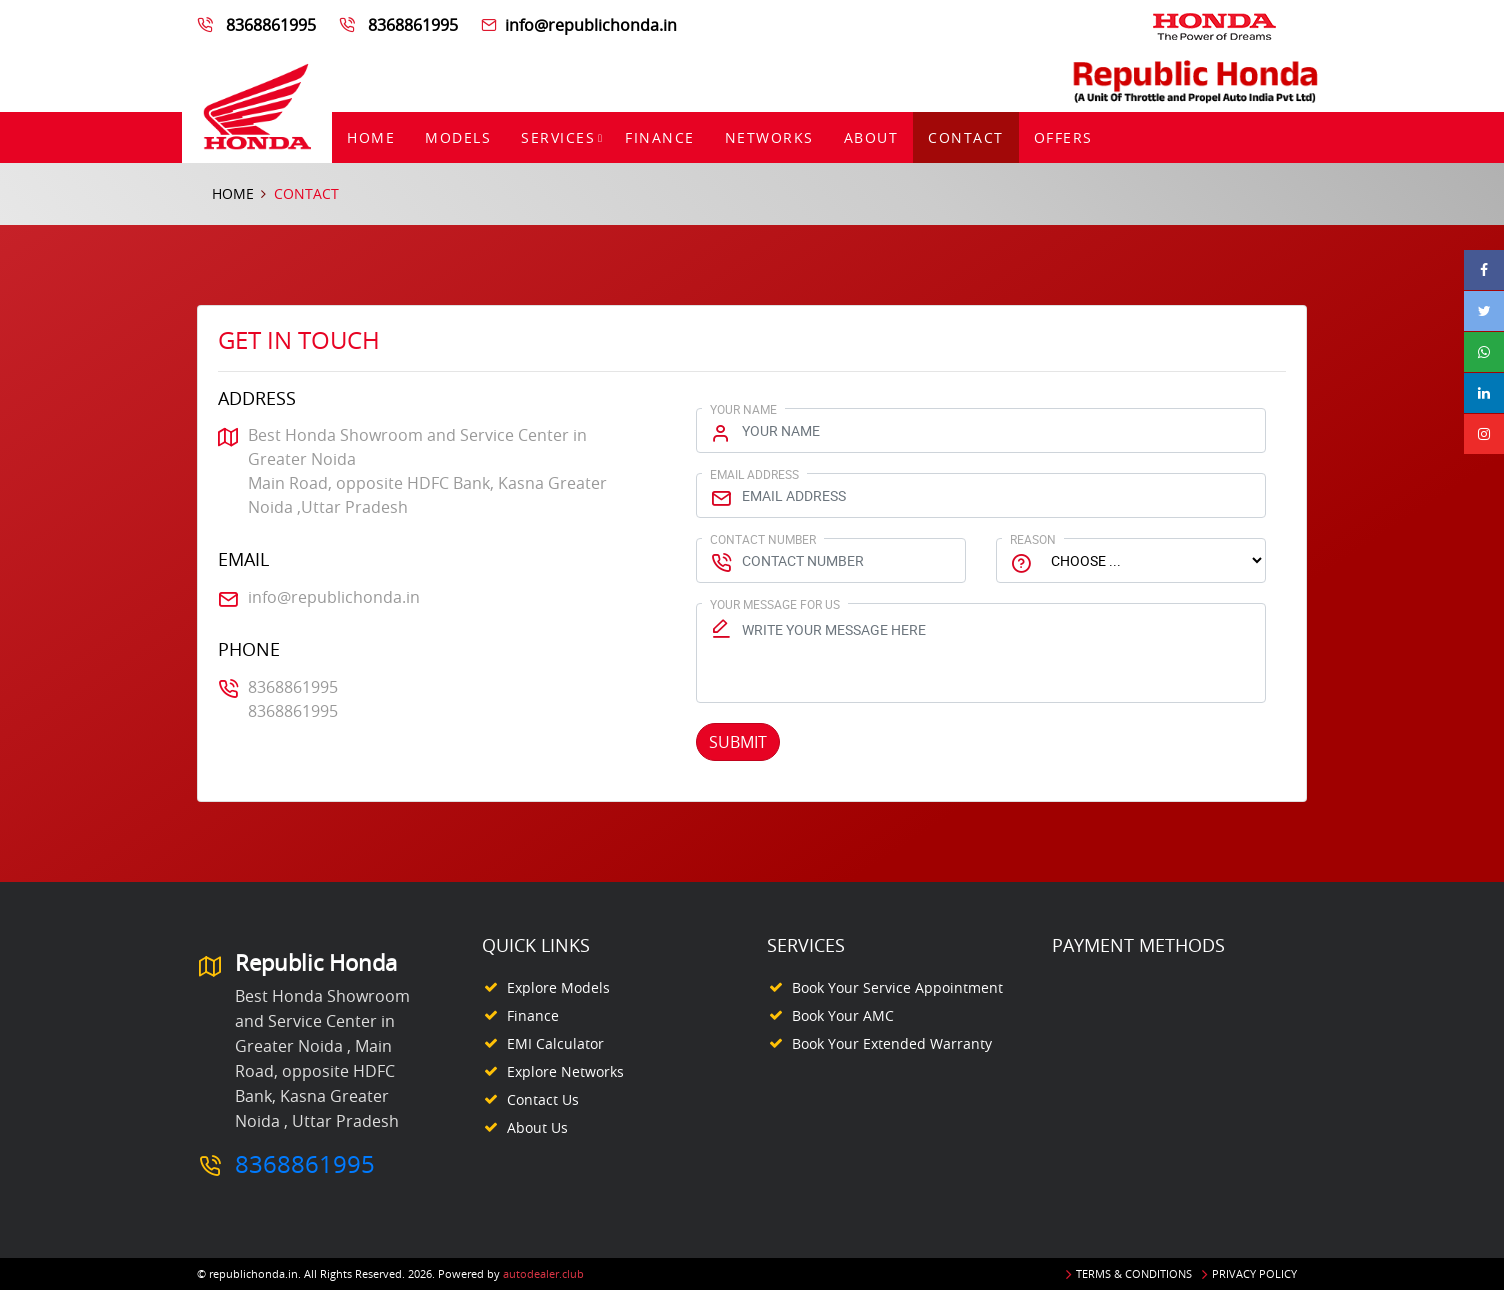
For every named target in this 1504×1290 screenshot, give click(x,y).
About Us (537, 1127)
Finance (660, 137)
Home (371, 137)
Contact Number (763, 539)
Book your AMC (843, 1015)
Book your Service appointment (897, 987)
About (871, 137)
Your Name (743, 409)
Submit (738, 742)
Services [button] (558, 137)
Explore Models (558, 987)
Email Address (754, 474)
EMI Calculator (555, 1043)
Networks (769, 137)
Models (458, 137)
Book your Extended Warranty (892, 1043)
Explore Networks (565, 1071)
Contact (966, 137)
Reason (1033, 539)
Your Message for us (775, 604)
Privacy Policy (1254, 1273)
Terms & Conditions (1134, 1273)
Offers (1063, 137)
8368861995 (271, 25)
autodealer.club (543, 1273)
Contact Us (543, 1099)
